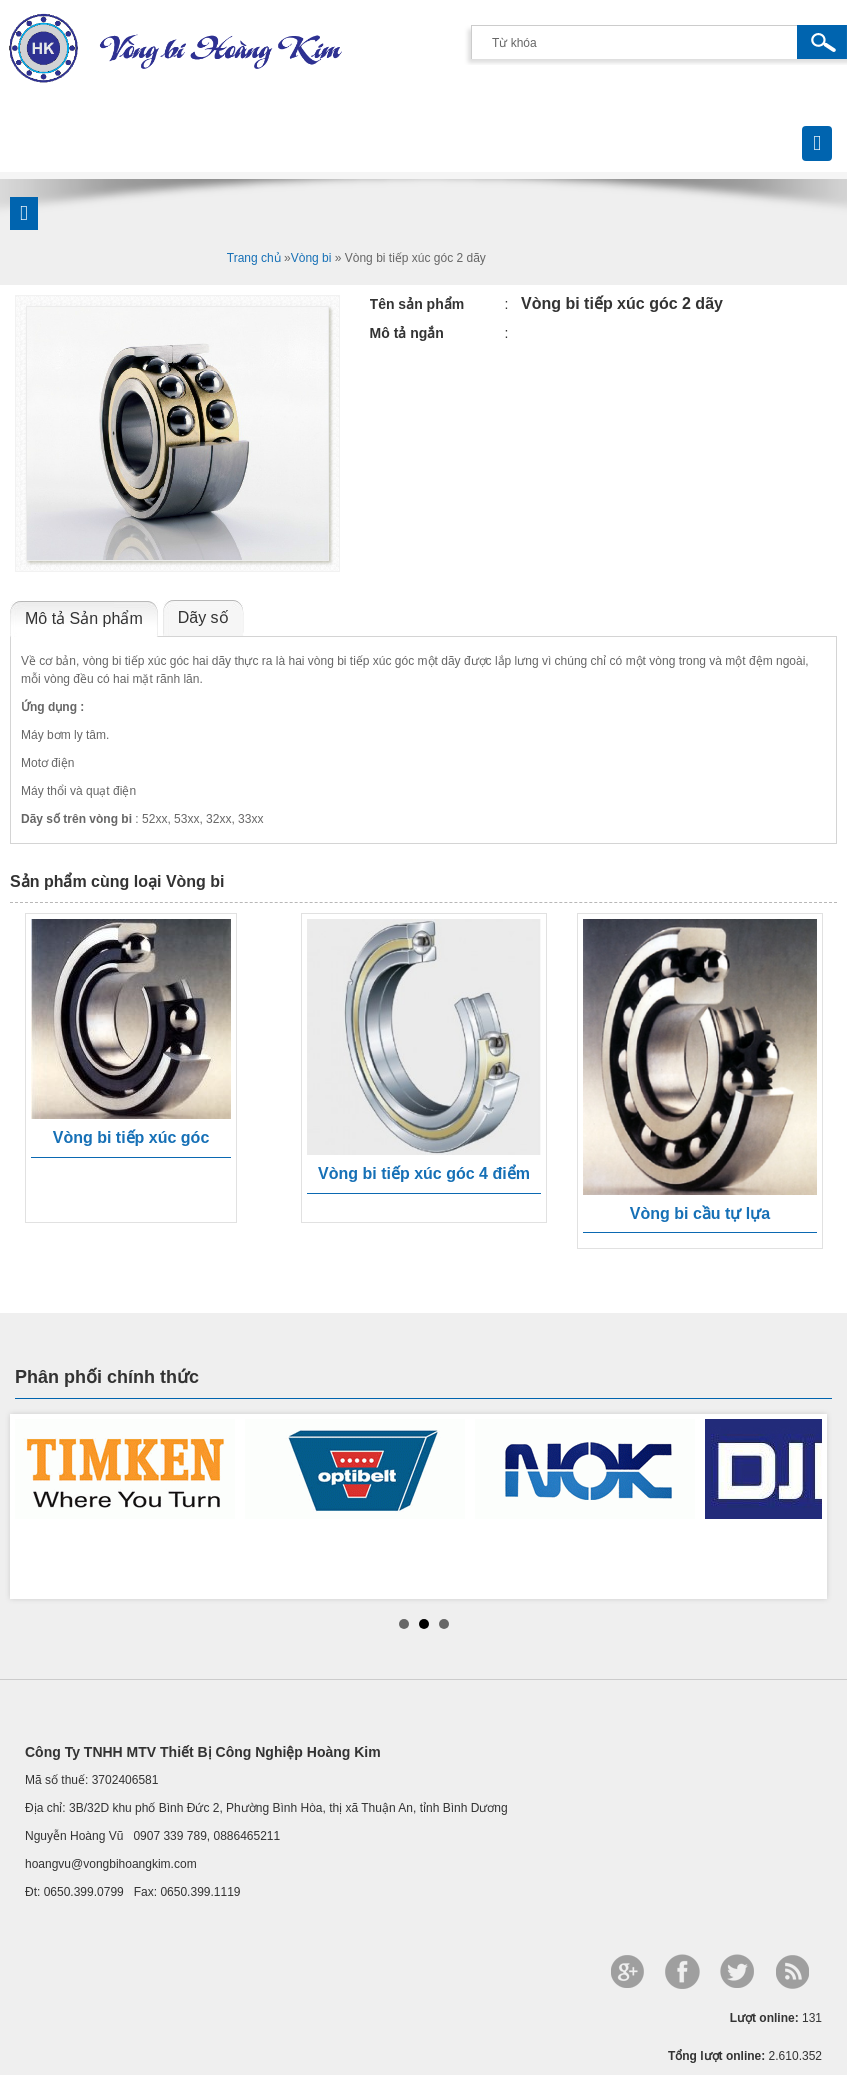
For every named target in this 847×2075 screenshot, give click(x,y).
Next (806, 1506)
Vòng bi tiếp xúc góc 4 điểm (424, 1173)
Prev (41, 1506)
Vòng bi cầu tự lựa (700, 1213)
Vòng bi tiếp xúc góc (131, 1137)
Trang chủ (254, 258)
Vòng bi (311, 258)
